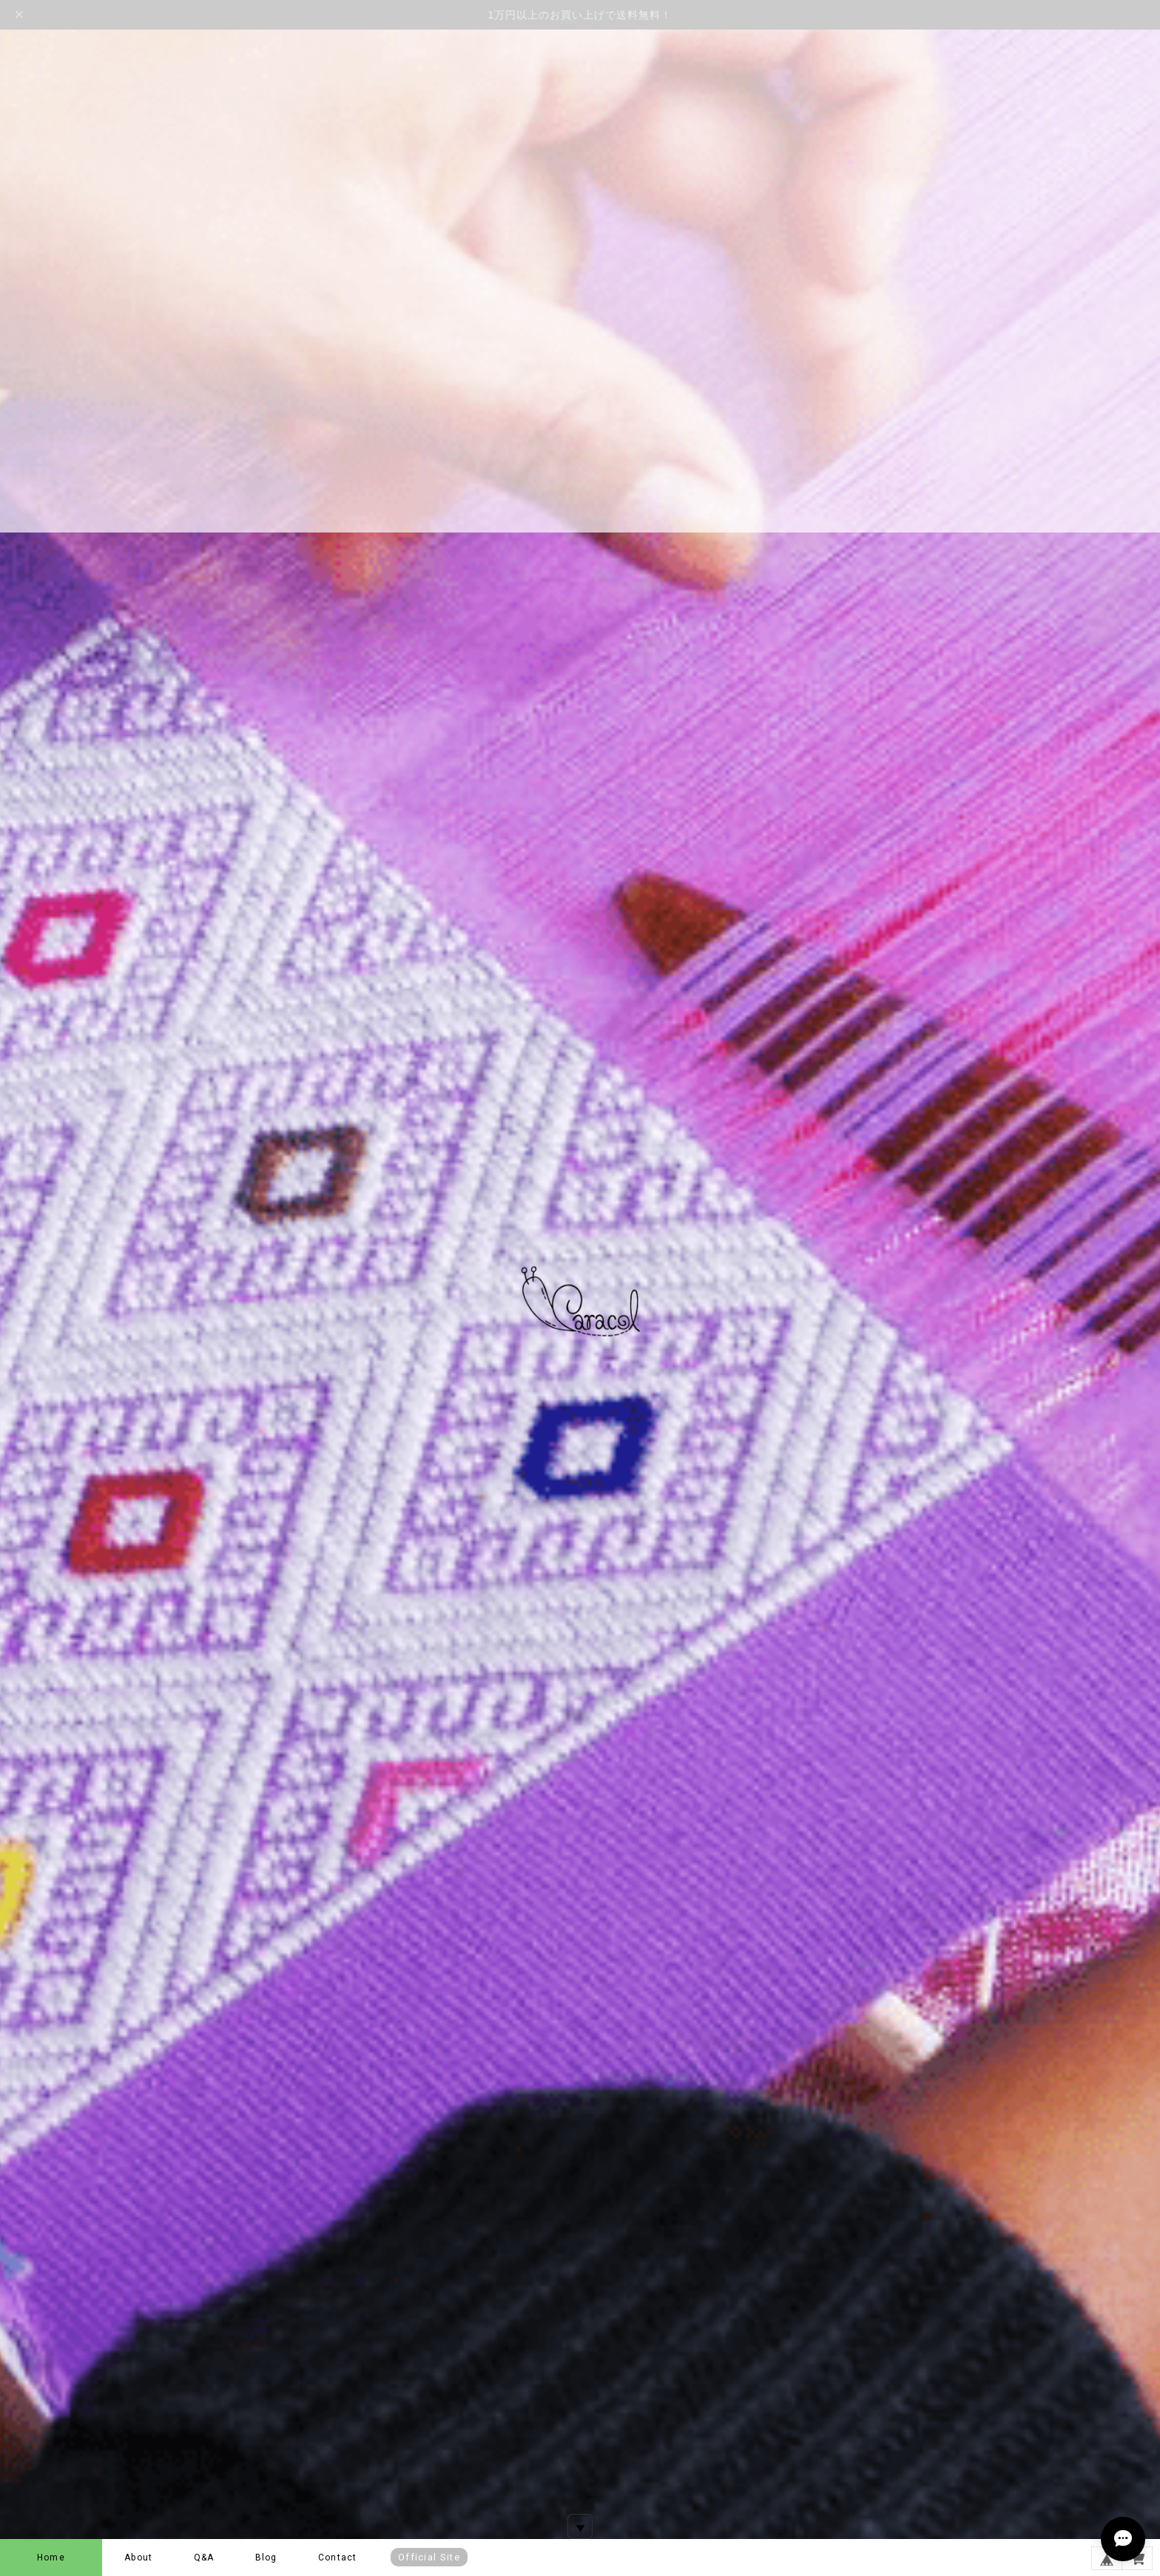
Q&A (204, 2557)
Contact (337, 2557)
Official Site (429, 2557)
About (138, 2557)
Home (51, 2557)
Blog (266, 2557)
